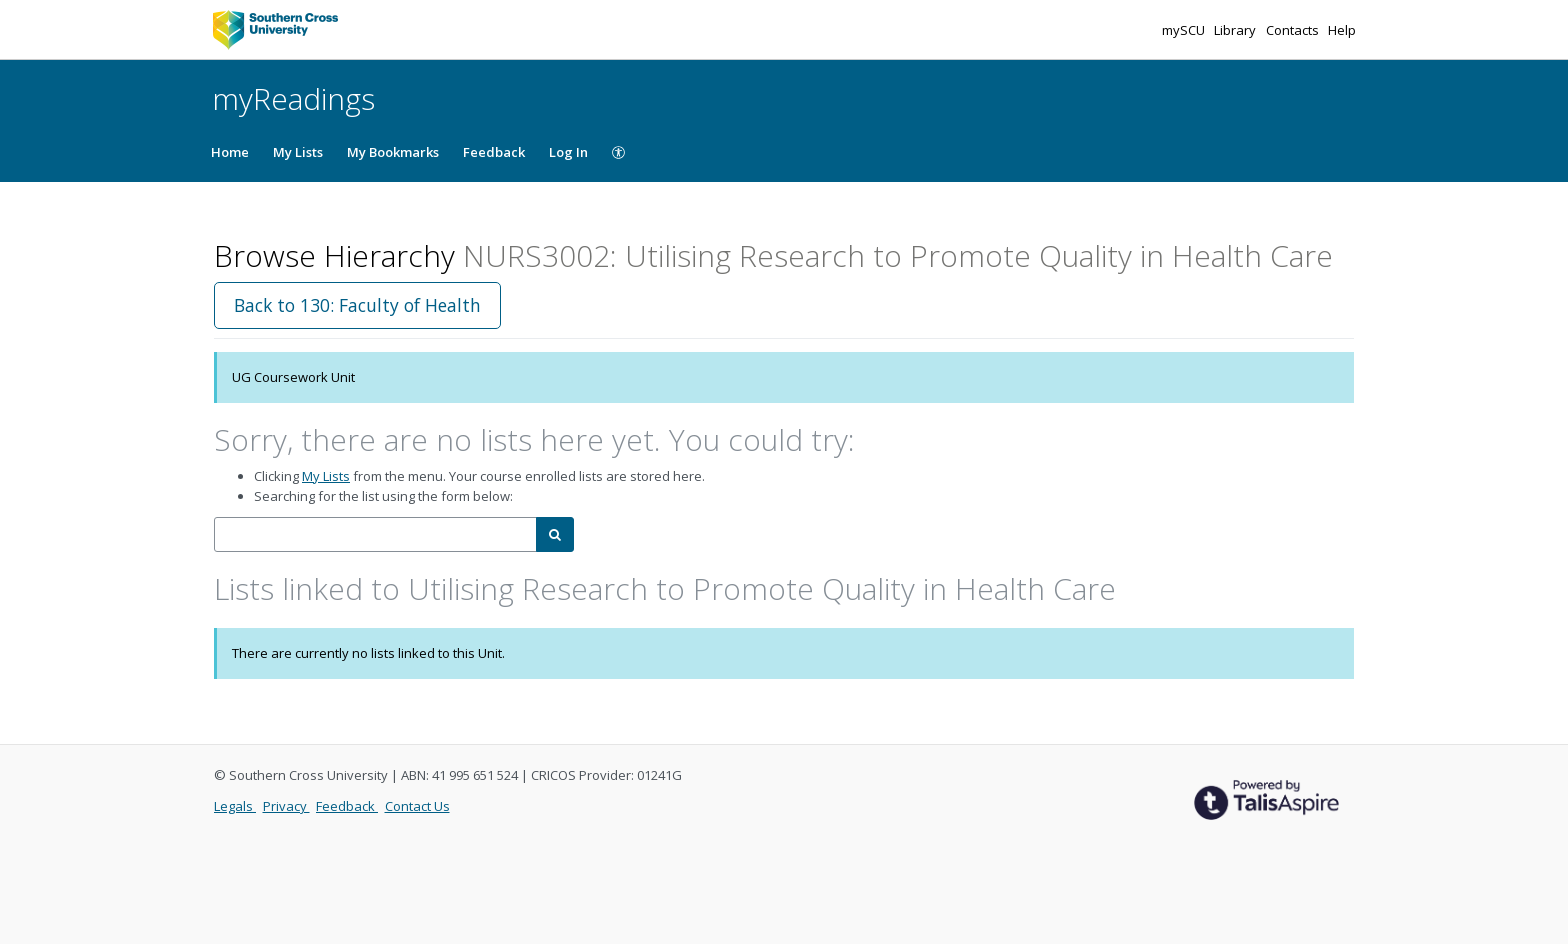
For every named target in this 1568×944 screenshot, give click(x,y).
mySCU (1185, 30)
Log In (568, 152)
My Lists (298, 152)
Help (1342, 30)
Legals (235, 806)
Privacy (286, 806)
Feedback (494, 152)
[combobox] (375, 534)
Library (1236, 30)
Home (230, 152)
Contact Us (417, 806)
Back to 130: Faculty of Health (357, 305)
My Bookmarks (393, 152)
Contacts (1294, 30)
